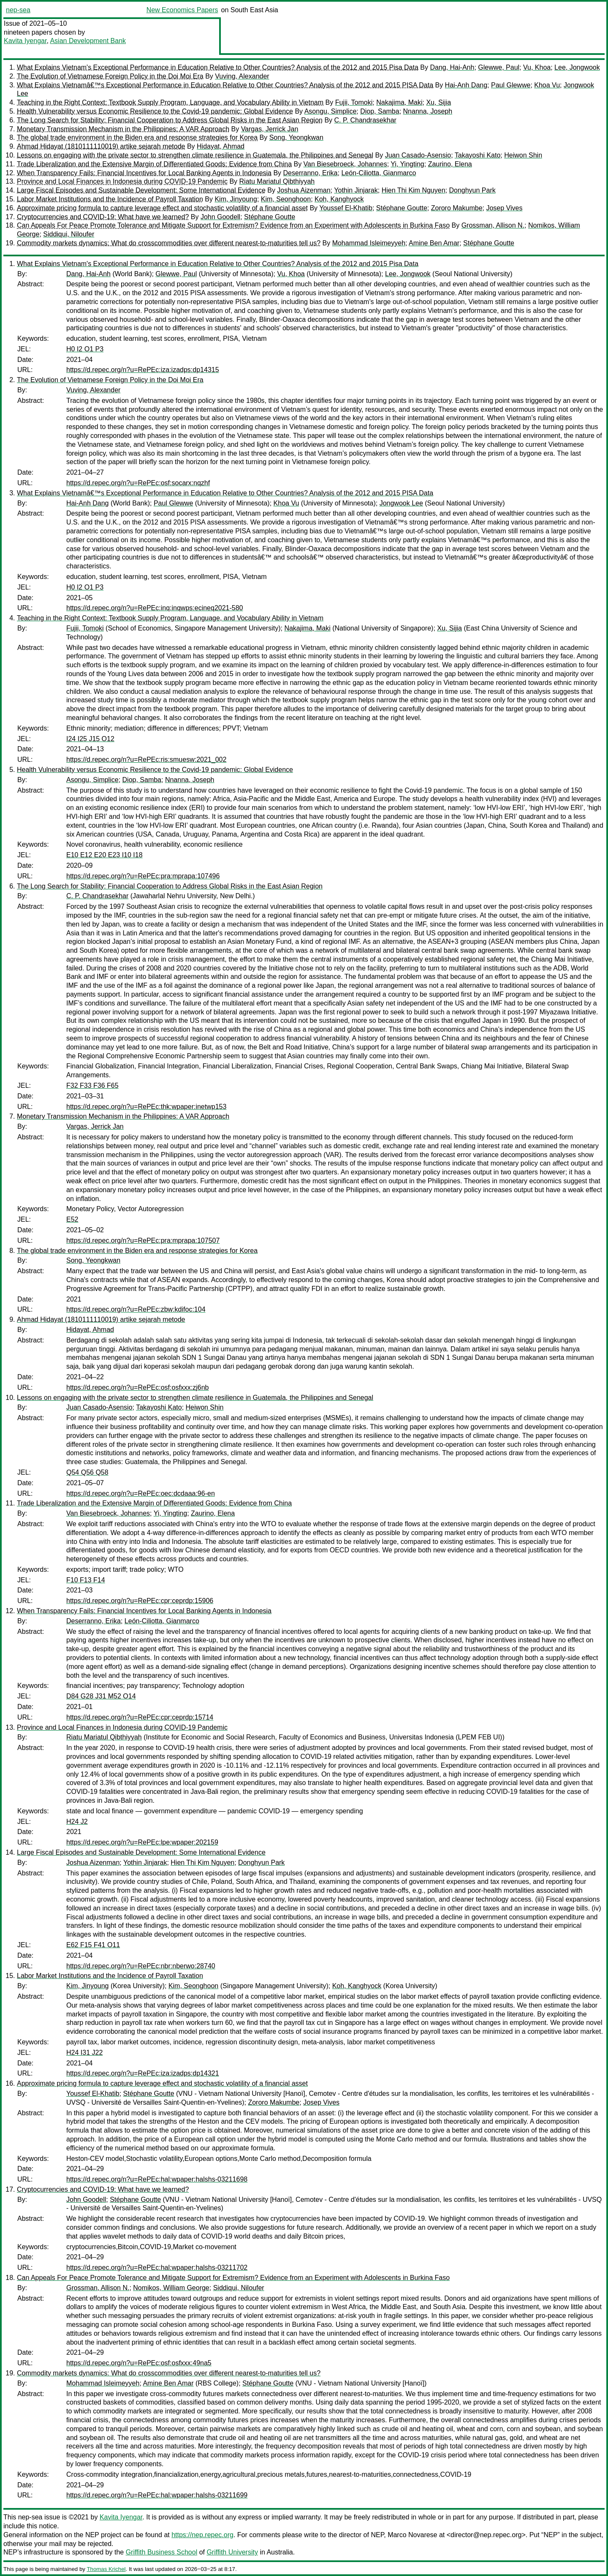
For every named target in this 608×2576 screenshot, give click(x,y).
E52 (72, 1219)
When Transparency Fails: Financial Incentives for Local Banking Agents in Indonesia (144, 173)
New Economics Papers (182, 10)
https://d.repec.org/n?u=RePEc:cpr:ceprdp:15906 (139, 1600)
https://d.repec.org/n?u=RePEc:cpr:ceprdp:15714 (139, 1717)
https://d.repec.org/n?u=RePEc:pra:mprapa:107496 (143, 876)
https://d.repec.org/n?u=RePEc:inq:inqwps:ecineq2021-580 (154, 607)
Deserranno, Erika (310, 173)
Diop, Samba (379, 111)
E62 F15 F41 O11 (93, 1944)
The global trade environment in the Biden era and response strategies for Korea (137, 137)
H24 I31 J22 (84, 2052)
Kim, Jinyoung (235, 199)
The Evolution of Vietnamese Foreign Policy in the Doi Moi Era (110, 76)
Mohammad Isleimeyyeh (368, 243)
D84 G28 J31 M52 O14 (101, 1696)
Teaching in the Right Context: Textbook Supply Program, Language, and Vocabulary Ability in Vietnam (170, 102)
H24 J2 (77, 1821)
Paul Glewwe (510, 85)
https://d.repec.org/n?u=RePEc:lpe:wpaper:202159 (142, 1842)
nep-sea (18, 10)
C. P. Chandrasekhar (365, 120)
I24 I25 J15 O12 (90, 738)
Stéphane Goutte (401, 208)
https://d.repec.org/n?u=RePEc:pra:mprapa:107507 (143, 1240)
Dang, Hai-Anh (452, 67)
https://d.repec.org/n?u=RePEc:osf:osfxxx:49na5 (139, 2363)
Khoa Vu (547, 85)
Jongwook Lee (401, 503)
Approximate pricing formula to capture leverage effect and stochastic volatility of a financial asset (162, 208)
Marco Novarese (412, 2534)
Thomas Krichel (106, 2569)
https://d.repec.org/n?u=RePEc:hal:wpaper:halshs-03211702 (156, 2267)
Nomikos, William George (171, 2287)
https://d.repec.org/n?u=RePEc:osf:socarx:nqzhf (138, 482)
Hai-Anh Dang (466, 85)
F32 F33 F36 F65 (92, 1085)
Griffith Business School (162, 2552)
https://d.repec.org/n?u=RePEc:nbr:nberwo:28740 (140, 1966)
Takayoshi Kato (478, 155)
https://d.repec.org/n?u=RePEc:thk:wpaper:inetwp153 (146, 1106)
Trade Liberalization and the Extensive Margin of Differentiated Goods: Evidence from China (154, 164)
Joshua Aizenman (303, 190)
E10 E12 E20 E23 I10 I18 (104, 855)
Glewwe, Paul (498, 67)
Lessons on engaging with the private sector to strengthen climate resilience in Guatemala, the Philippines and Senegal (195, 155)
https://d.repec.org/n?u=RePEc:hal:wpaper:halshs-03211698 (156, 2179)
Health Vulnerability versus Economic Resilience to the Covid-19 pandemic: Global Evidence (155, 111)
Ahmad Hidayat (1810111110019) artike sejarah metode (101, 146)
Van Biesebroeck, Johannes (345, 164)
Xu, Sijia (438, 102)
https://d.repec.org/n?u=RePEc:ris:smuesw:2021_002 (146, 759)
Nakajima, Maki (399, 102)
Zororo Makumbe (457, 208)
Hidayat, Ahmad (220, 146)
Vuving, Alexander (242, 76)
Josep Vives (504, 208)
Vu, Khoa (537, 67)
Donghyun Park (472, 190)
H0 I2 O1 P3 (84, 349)
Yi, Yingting (407, 164)
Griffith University (232, 2552)
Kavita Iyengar (25, 40)
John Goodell (220, 216)
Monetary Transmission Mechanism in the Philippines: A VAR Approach (123, 129)
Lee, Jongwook (577, 67)
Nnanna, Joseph (428, 111)
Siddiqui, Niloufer (68, 234)
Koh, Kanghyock (339, 199)
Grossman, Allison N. (492, 225)
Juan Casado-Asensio (418, 155)
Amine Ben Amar (434, 243)
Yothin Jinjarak (355, 190)
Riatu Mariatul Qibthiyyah (277, 181)
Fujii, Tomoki (354, 102)
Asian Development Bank (88, 40)
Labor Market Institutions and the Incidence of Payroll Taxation (110, 199)
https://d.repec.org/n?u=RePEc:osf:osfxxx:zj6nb (137, 1387)
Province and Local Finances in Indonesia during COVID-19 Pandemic (122, 181)
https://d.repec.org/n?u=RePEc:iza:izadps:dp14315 (142, 369)
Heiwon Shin (523, 155)
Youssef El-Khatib (345, 208)
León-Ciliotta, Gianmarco (378, 173)
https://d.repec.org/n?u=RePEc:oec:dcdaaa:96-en (140, 1493)
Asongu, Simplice (330, 111)
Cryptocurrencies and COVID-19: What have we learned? (103, 216)
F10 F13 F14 (85, 1580)
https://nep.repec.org (202, 2534)
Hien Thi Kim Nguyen (413, 190)
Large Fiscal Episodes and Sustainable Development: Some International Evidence (141, 190)
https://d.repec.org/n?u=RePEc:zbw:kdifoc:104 (136, 1309)
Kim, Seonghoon (286, 199)
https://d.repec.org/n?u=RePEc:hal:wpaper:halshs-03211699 (156, 2495)
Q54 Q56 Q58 (87, 1472)
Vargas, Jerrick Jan (270, 129)
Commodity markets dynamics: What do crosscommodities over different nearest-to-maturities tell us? (168, 243)
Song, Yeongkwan (296, 137)
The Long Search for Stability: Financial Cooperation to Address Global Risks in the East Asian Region (170, 120)
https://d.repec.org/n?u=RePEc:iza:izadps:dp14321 (142, 2073)
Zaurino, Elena (450, 164)
